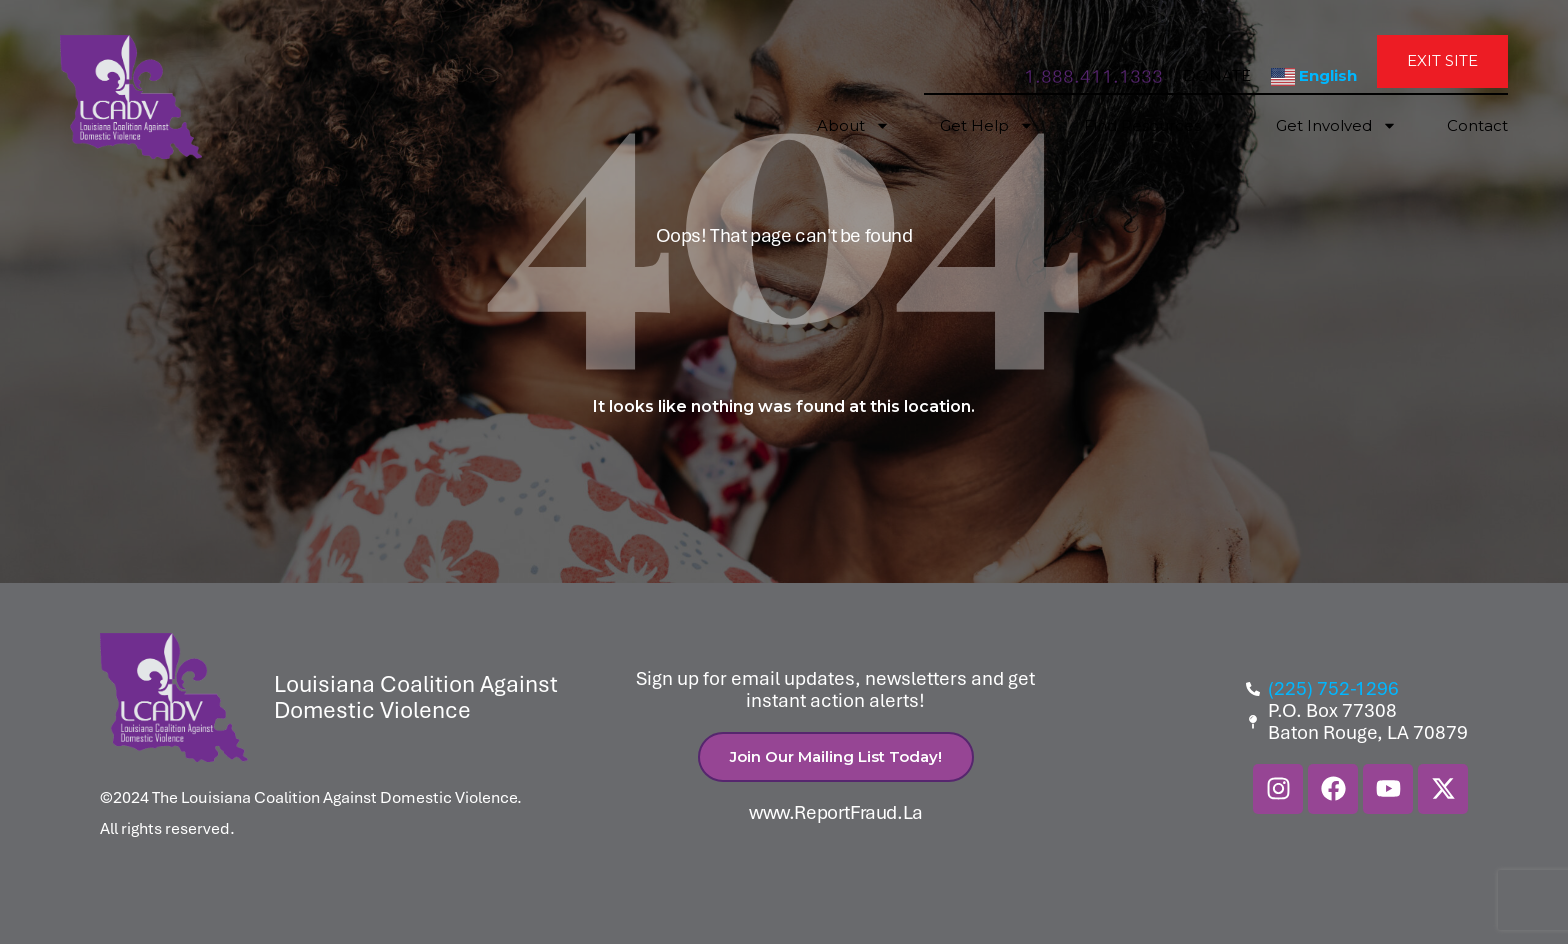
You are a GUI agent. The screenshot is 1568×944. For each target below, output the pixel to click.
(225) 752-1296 (1333, 689)
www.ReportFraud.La (836, 812)
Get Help (987, 125)
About (853, 125)
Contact (1477, 125)
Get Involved (1336, 125)
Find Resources (1155, 125)
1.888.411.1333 (1093, 76)
